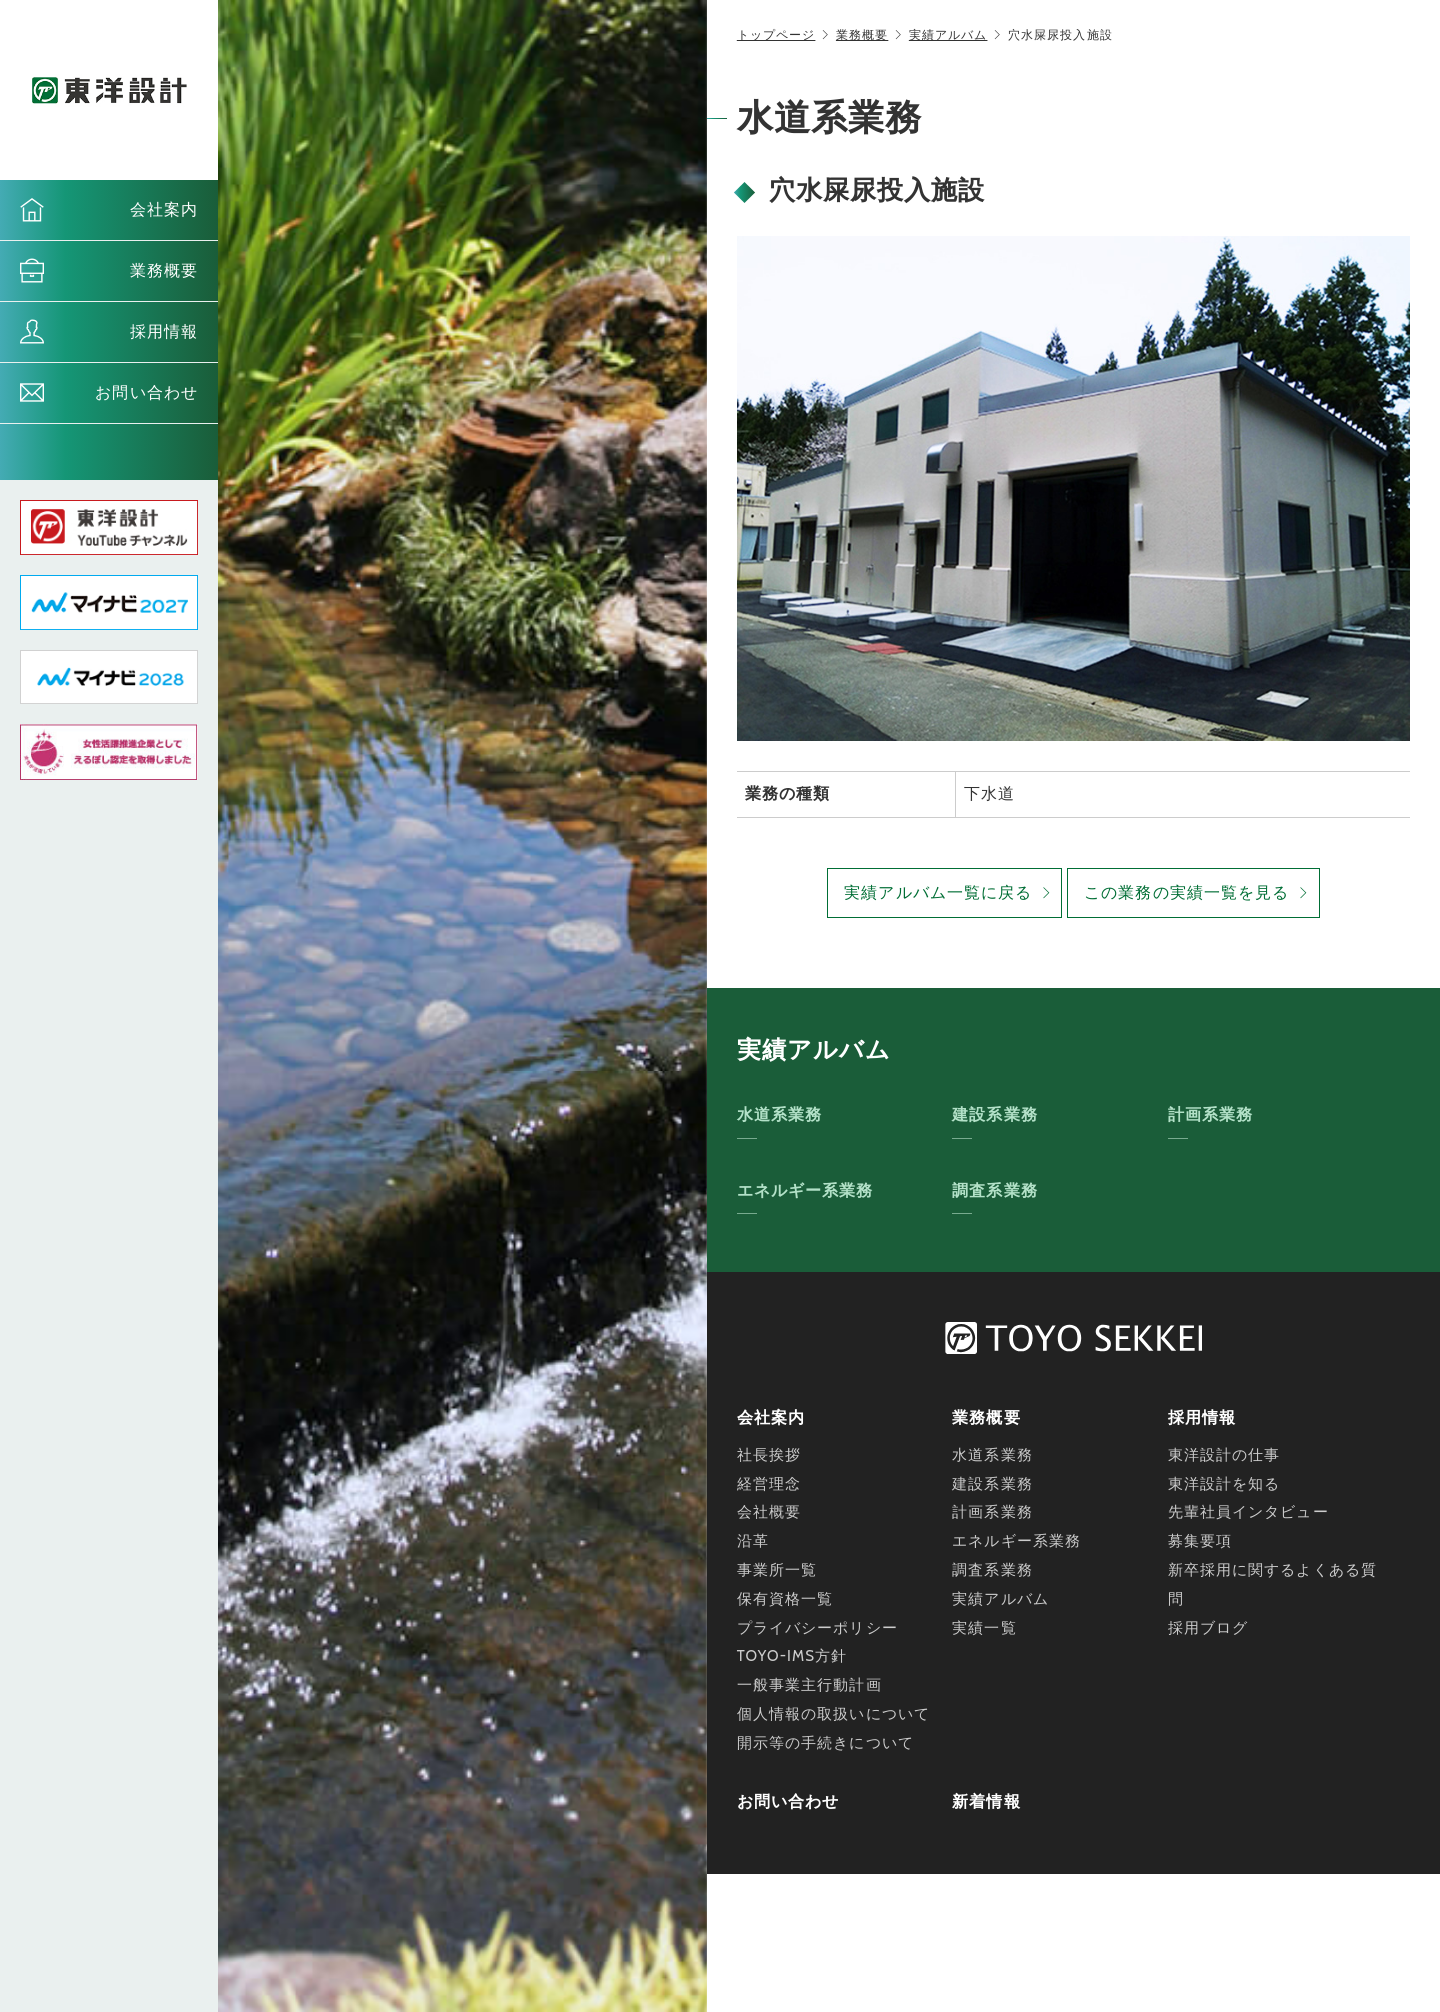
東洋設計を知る (1224, 1484)
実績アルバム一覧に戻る (938, 892)
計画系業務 (1211, 1114)
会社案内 (164, 209)
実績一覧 (984, 1628)
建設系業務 (995, 1114)
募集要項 (1200, 1541)
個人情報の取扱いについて (833, 1714)
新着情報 (986, 1801)
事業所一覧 (777, 1570)
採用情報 (164, 331)
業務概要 (164, 270)
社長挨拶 (769, 1455)
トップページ (776, 34)
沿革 (753, 1541)
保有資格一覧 (785, 1599)
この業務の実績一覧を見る (1186, 892)
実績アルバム (948, 34)
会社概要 (769, 1512)
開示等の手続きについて (825, 1743)
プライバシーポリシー (817, 1628)
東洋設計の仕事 (1224, 1455)
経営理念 (769, 1484)
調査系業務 (995, 1190)
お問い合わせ (146, 392)
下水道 (989, 793)
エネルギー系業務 (805, 1190)
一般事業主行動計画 (809, 1685)
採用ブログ (1208, 1628)
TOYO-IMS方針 (792, 1656)
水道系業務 (780, 1114)
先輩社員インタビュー (1248, 1512)
